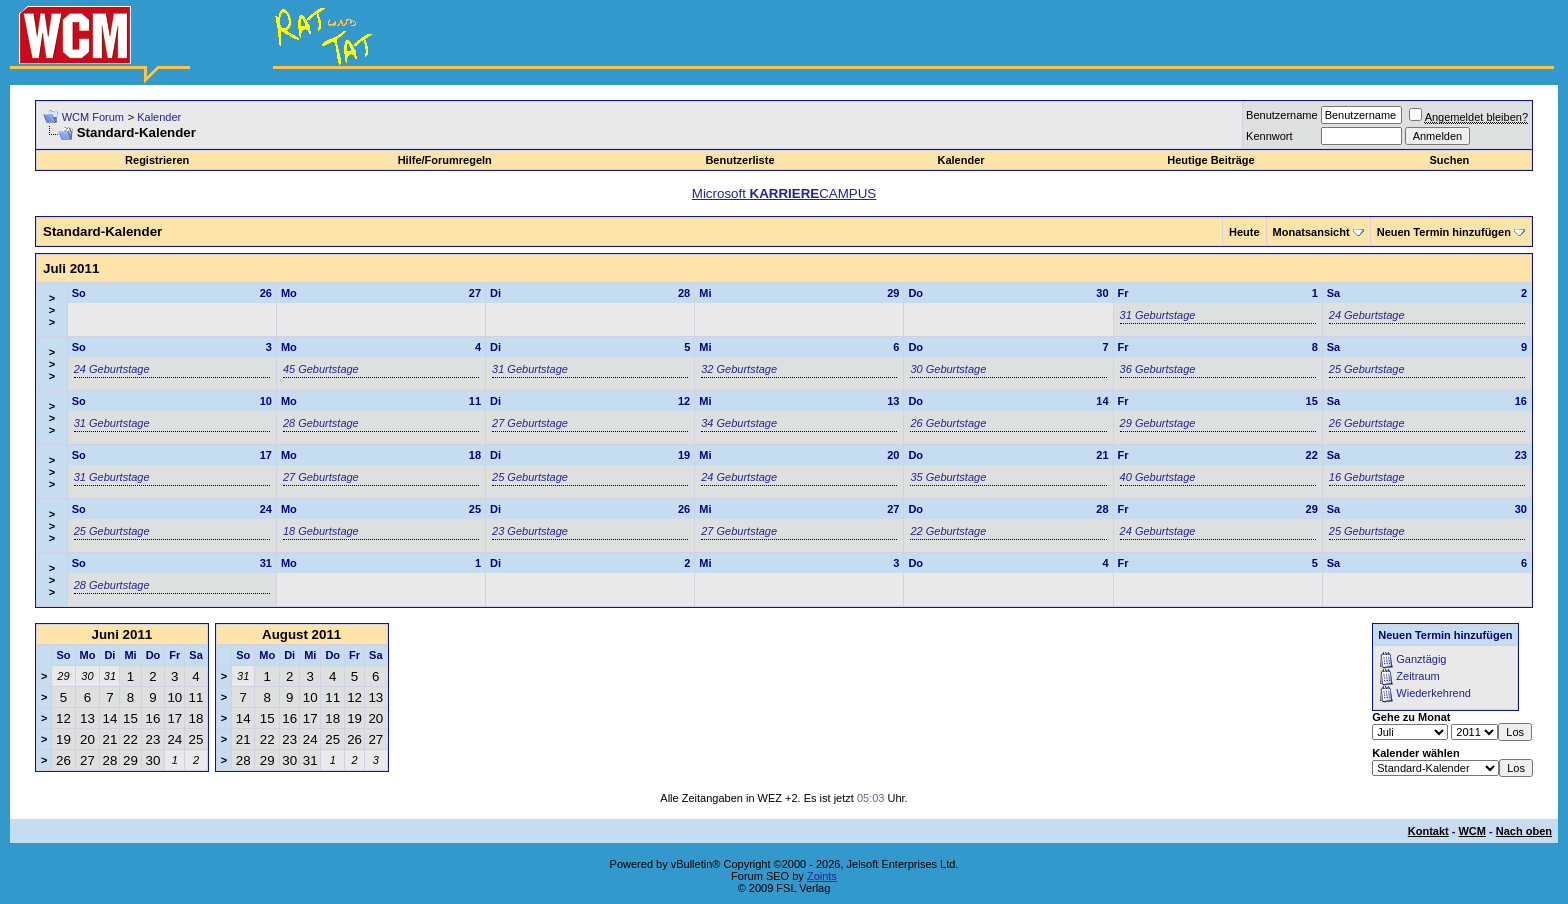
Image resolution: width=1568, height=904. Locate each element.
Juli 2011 (71, 268)
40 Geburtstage (1158, 477)
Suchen (1450, 160)
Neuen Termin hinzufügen (1444, 232)
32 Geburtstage (739, 369)
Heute (1244, 232)
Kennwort (1269, 136)
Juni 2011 (122, 634)
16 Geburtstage (1367, 477)
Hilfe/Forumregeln (445, 160)
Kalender (159, 117)
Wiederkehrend (1433, 693)
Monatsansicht (1311, 232)
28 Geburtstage (321, 423)
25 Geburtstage (1367, 369)
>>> (52, 310)
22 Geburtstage (948, 531)
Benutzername (1282, 115)
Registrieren (157, 160)
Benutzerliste (739, 160)
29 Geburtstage (1158, 423)
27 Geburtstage (530, 423)
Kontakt (1428, 831)
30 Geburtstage (948, 369)
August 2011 (301, 634)
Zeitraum (1417, 676)
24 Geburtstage (1367, 315)
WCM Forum (93, 117)
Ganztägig (1421, 659)
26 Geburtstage (948, 423)
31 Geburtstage (1158, 315)
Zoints (822, 876)
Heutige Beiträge (1210, 160)
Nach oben (1524, 831)
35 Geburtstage (948, 477)
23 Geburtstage (530, 531)
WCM (1472, 831)
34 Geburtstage (739, 423)
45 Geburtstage (321, 369)
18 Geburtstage (321, 531)
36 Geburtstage (1158, 369)
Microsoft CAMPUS (784, 193)
